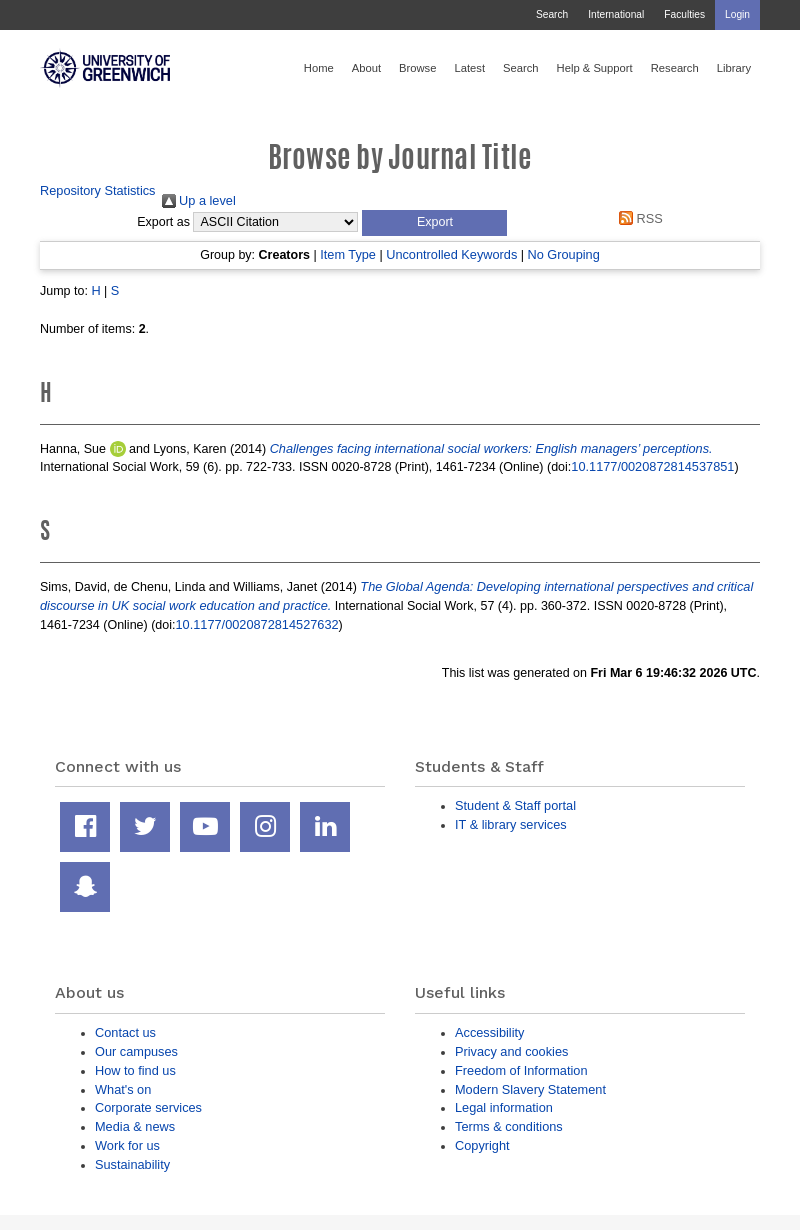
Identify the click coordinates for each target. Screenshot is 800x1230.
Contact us (125, 1032)
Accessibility (489, 1032)
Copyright (482, 1145)
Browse (417, 68)
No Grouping (563, 254)
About (366, 68)
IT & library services (511, 824)
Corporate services (148, 1107)
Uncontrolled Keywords (451, 254)
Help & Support (595, 68)
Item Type (348, 254)
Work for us (127, 1145)
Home (319, 68)
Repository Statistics (98, 190)
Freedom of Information (521, 1070)
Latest (469, 68)
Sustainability (132, 1164)
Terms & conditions (509, 1126)
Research (675, 68)
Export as (163, 222)
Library (734, 68)
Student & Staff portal (515, 805)
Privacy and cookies (511, 1051)
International (616, 14)
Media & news (135, 1126)
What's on (123, 1089)
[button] (434, 223)
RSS (638, 218)
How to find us (135, 1070)
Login (737, 14)
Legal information (504, 1107)
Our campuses (136, 1051)
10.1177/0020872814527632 (257, 624)
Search (552, 14)
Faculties (684, 14)
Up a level (199, 200)
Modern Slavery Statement (530, 1089)
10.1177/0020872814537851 (652, 466)
